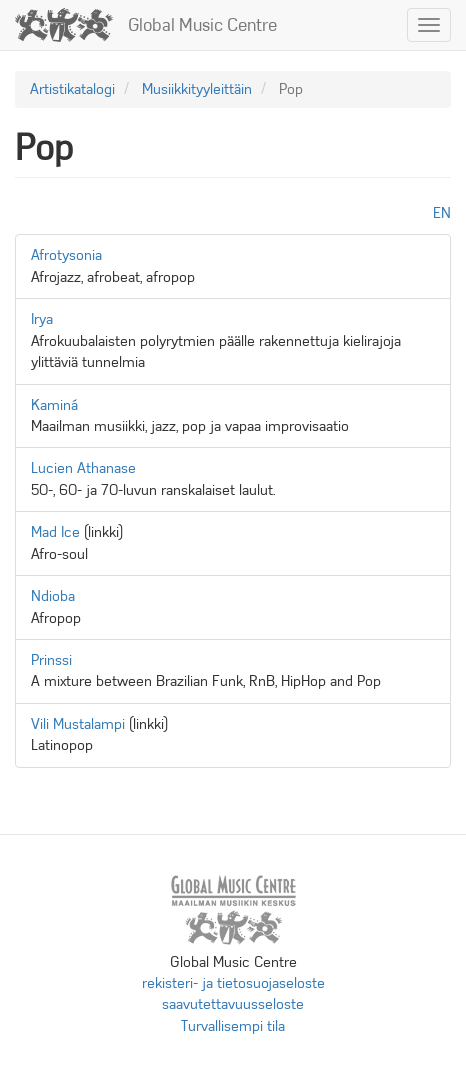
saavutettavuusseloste (233, 1004)
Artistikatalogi (72, 89)
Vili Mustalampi (78, 724)
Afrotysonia (66, 255)
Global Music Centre (202, 25)
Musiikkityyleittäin (197, 89)
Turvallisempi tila (233, 1026)
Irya (42, 319)
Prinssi (51, 660)
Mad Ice (55, 532)
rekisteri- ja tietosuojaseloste (233, 983)
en (442, 213)
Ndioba (53, 596)
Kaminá (54, 405)
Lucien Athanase (83, 468)
